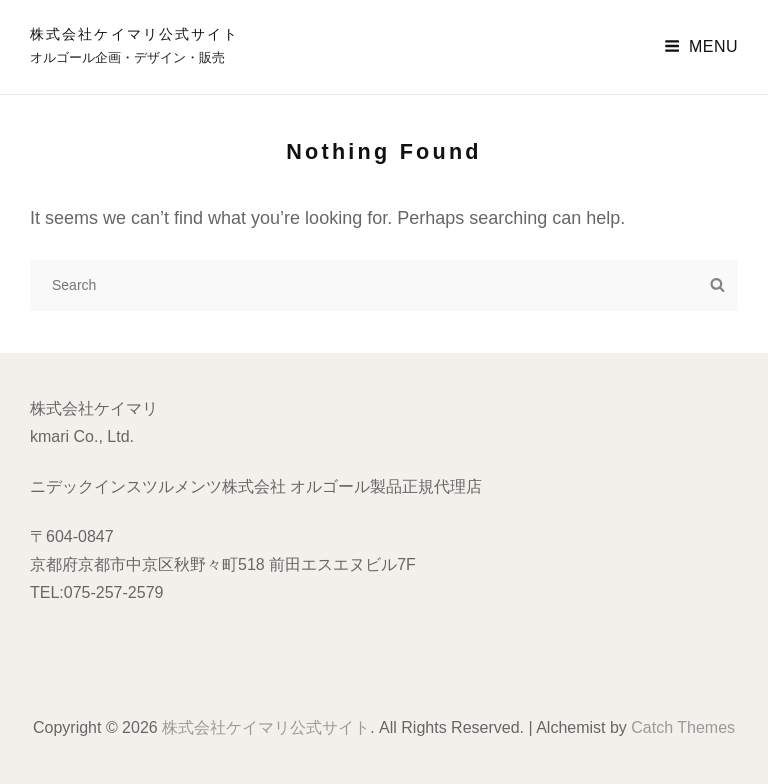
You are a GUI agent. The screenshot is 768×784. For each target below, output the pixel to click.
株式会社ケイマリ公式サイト (134, 34)
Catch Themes (683, 727)
